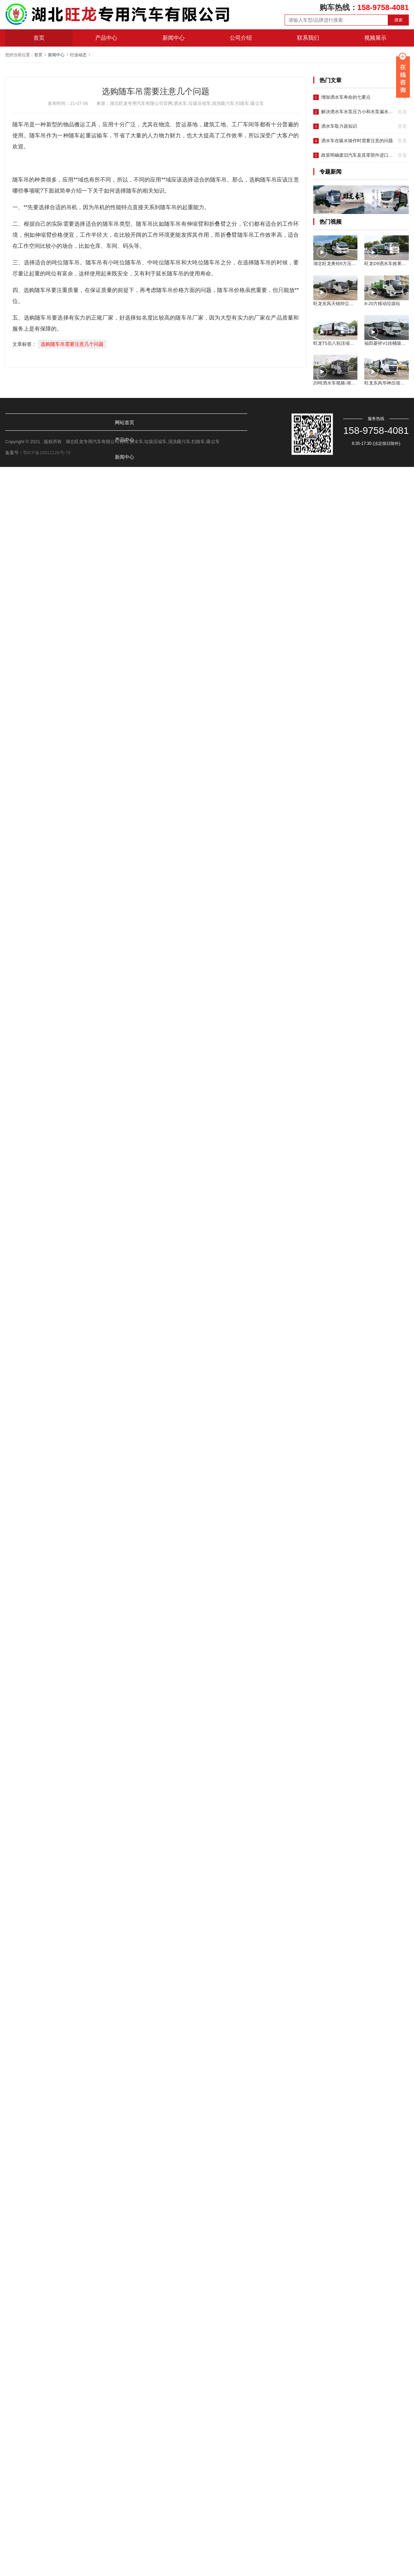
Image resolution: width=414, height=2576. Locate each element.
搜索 (398, 20)
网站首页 (23, 422)
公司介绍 (241, 38)
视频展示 (375, 38)
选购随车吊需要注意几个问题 (72, 344)
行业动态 (78, 54)
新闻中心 (173, 38)
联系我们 (308, 38)
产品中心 (106, 38)
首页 (39, 38)
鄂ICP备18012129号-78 (46, 452)
